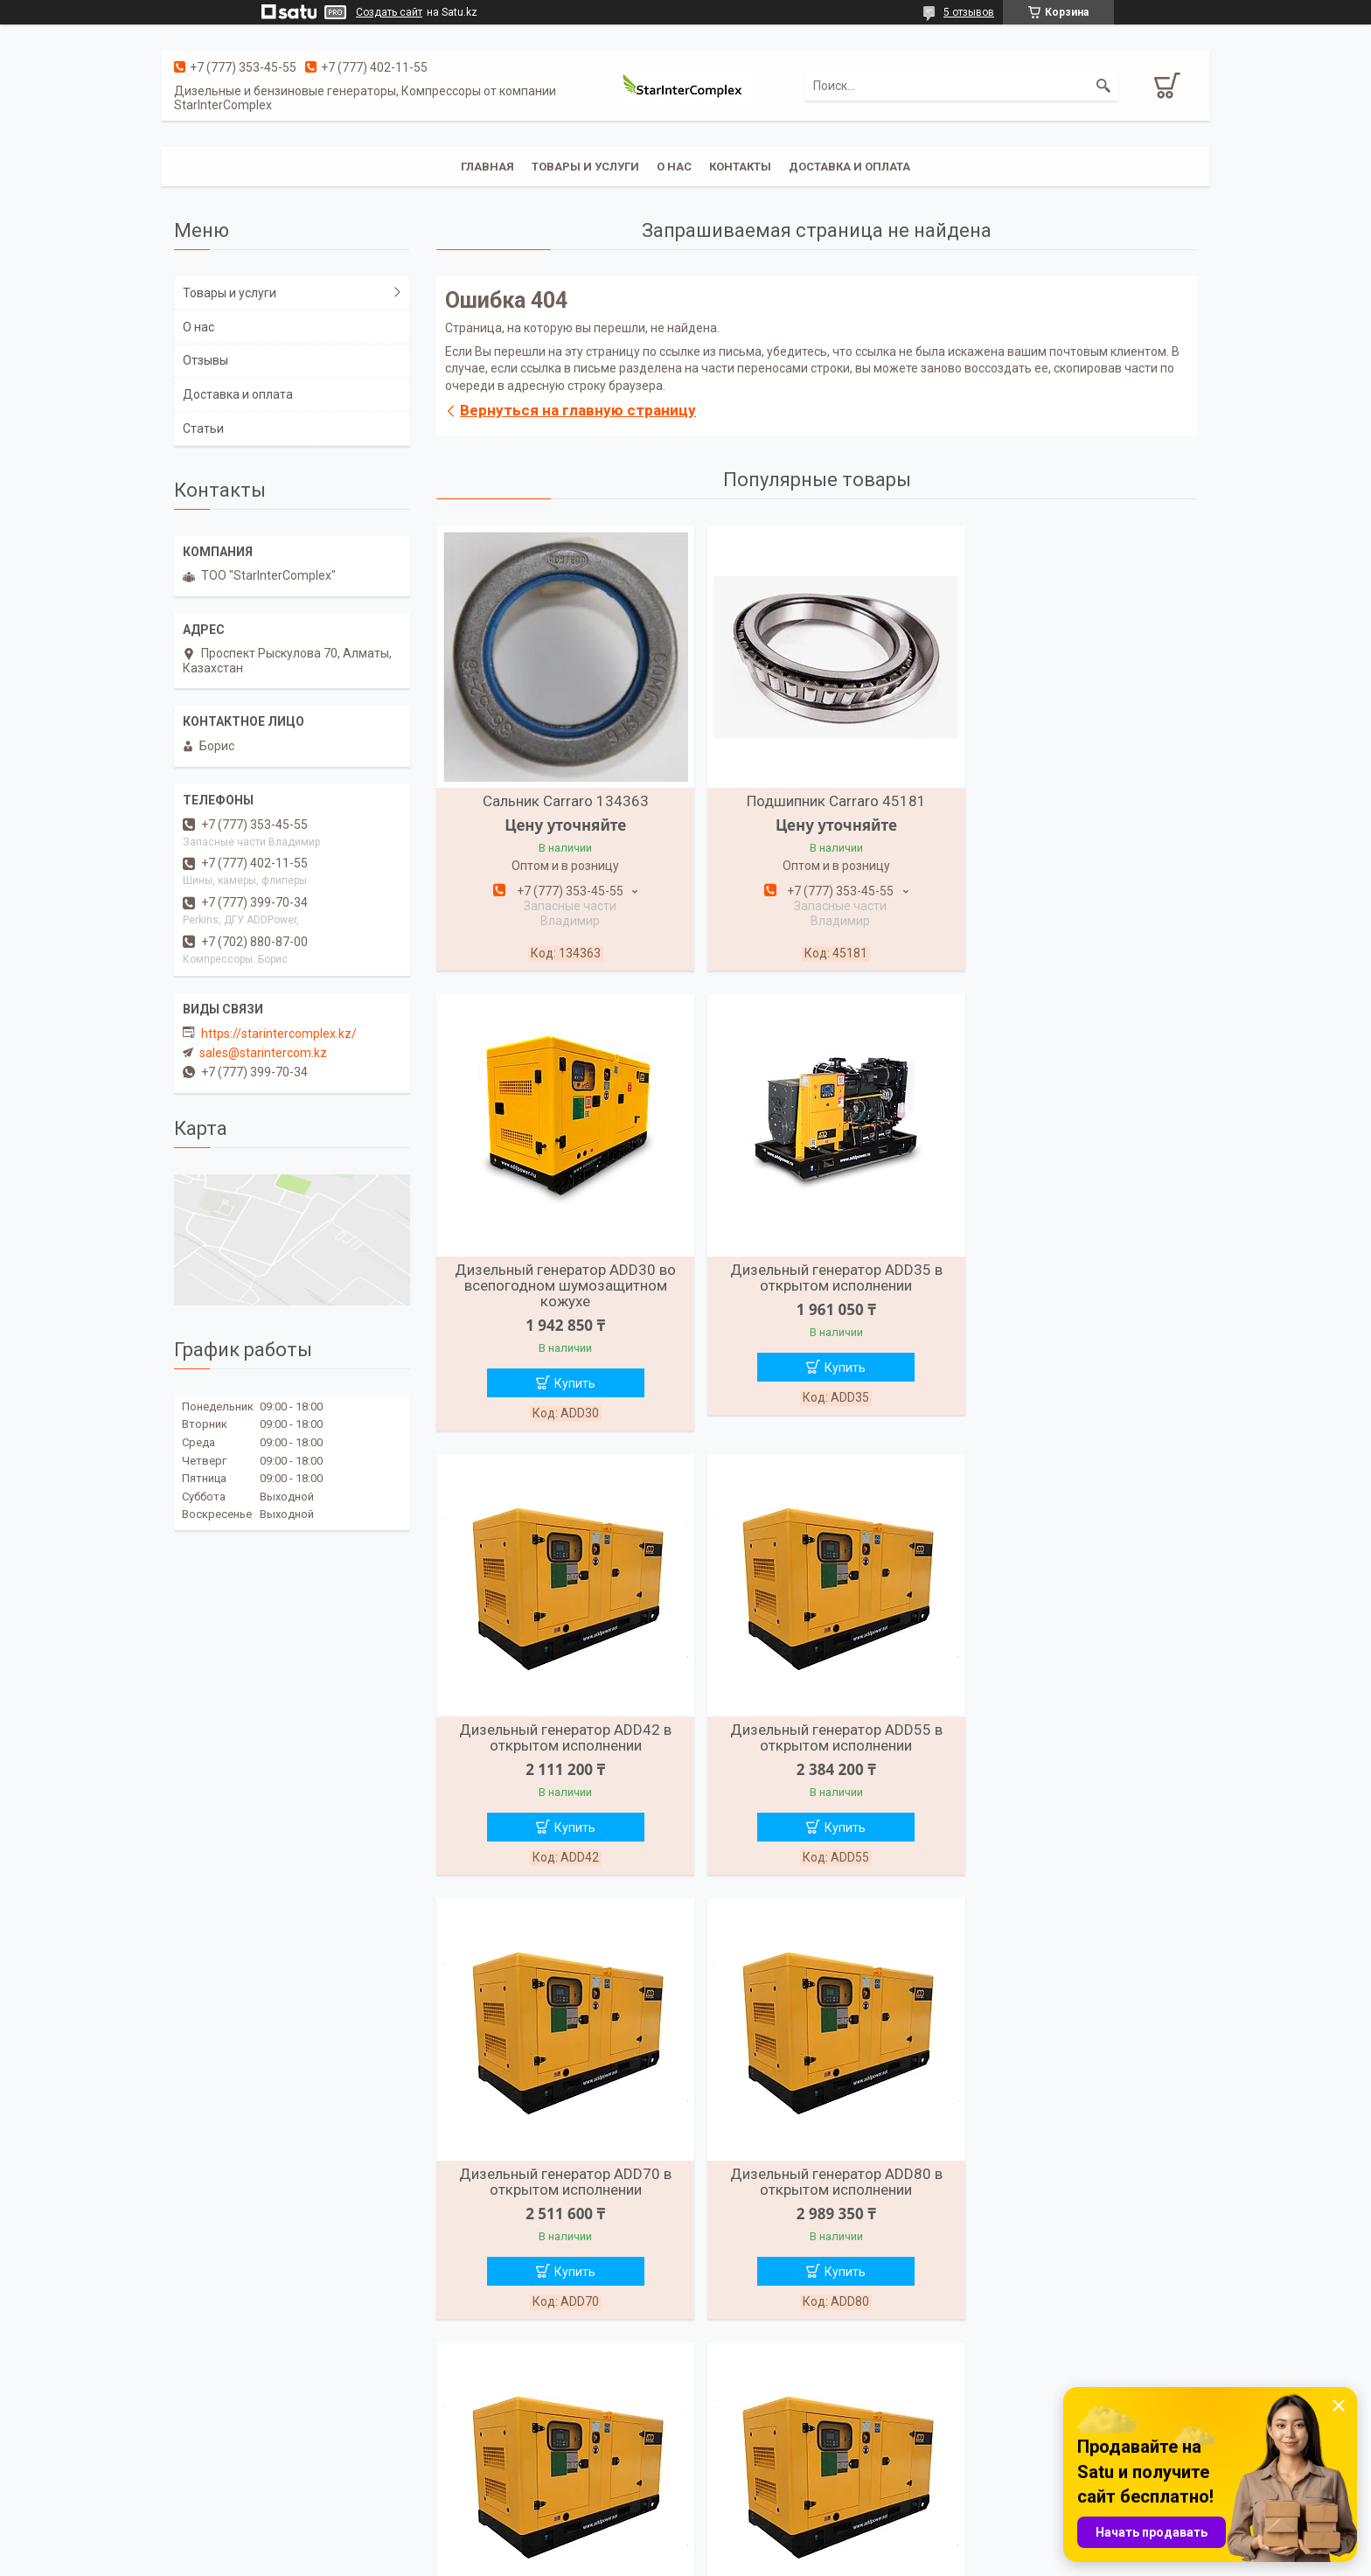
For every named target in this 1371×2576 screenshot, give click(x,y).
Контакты (740, 166)
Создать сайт (389, 12)
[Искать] (1103, 86)
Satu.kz (763, 2544)
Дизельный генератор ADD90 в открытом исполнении (1074, 1727)
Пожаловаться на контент (746, 2559)
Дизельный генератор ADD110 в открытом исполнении (559, 2174)
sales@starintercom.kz (263, 1053)
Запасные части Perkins (1022, 2472)
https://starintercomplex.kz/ (279, 1034)
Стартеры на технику (1013, 2449)
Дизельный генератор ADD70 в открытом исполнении (559, 1727)
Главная (487, 166)
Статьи (203, 428)
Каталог (457, 2449)
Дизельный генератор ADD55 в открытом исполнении (1074, 1280)
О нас (674, 166)
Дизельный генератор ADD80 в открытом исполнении (816, 1727)
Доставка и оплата (849, 166)
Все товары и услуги (810, 2361)
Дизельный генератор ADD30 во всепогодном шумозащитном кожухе (1074, 816)
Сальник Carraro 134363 (559, 801)
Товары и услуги (585, 166)
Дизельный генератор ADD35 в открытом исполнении (559, 1280)
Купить (1083, 915)
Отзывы (205, 360)
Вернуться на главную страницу (578, 410)
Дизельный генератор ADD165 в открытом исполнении (1074, 2174)
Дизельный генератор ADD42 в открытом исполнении (816, 1280)
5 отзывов (968, 12)
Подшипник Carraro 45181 (816, 801)
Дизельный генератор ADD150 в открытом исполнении (816, 2174)
